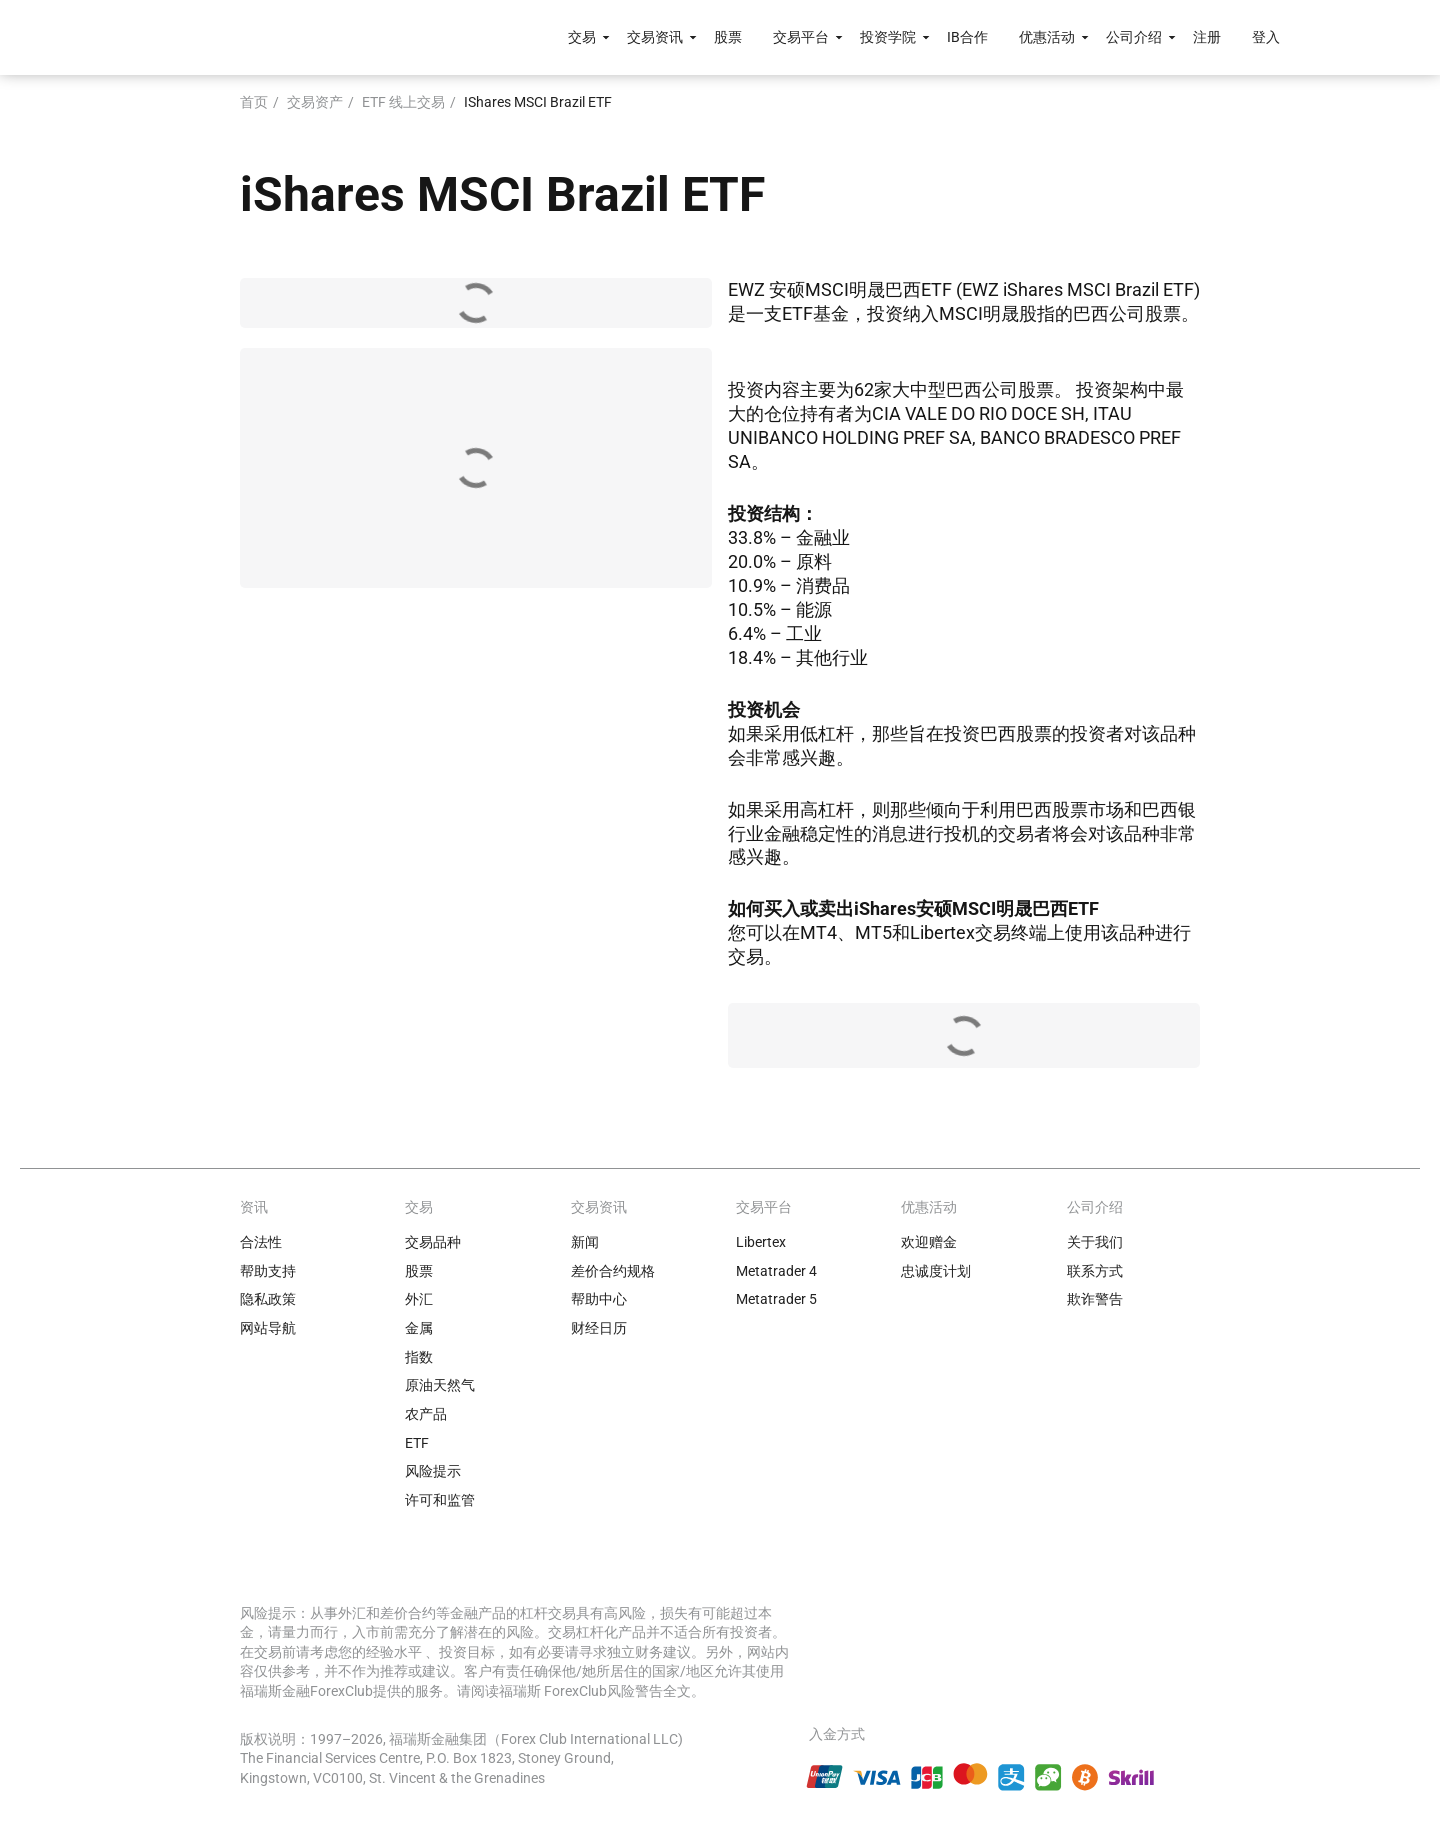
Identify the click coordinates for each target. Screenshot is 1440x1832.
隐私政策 (268, 1299)
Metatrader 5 (776, 1299)
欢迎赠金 (929, 1242)
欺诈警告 (1095, 1299)
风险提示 (433, 1471)
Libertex (761, 1242)
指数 (419, 1357)
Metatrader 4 (776, 1271)
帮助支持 (268, 1271)
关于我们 (1095, 1242)
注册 (1207, 37)
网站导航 (268, 1328)
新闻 (585, 1242)
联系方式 (1095, 1271)
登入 (1266, 37)
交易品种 (433, 1242)
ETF (417, 1443)
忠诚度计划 (936, 1271)
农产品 (426, 1414)
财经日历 (599, 1328)
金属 (419, 1328)
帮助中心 (599, 1299)
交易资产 (315, 102)
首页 (254, 102)
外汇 (419, 1299)
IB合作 (967, 37)
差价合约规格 (613, 1271)
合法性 (261, 1242)
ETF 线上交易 (403, 102)
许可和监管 (440, 1500)
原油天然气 (440, 1385)
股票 (728, 37)
